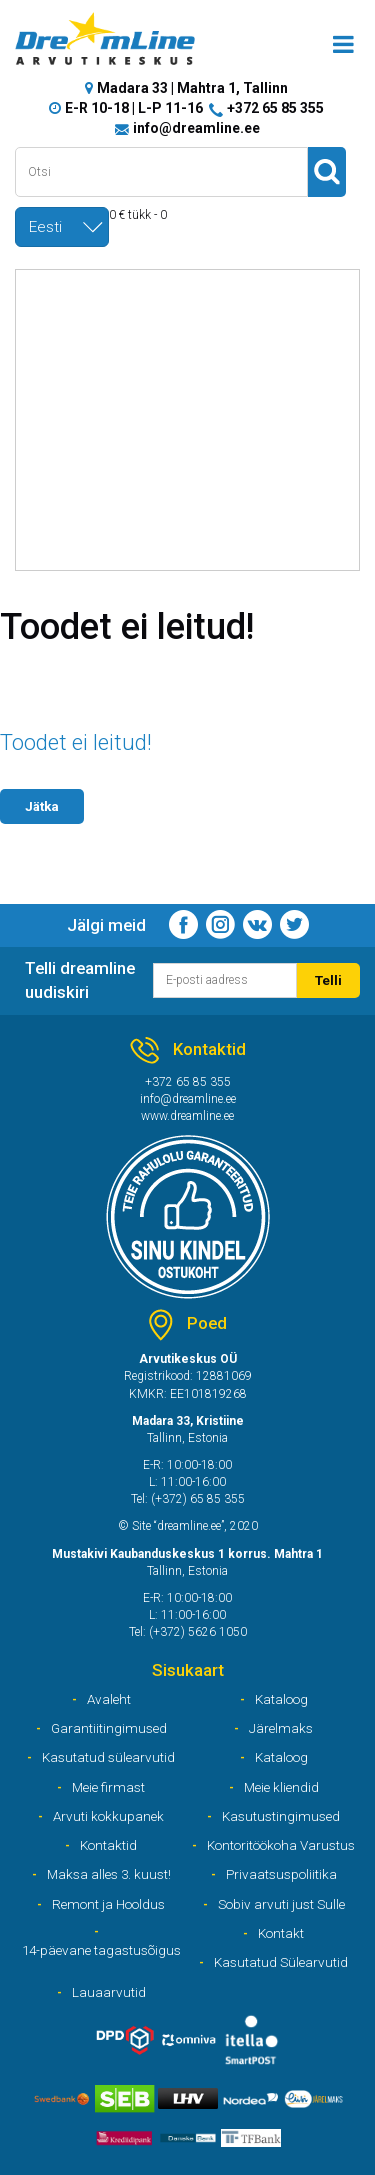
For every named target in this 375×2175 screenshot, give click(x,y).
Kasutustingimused (281, 1816)
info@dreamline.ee (196, 128)
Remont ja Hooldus (108, 1904)
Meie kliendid (281, 1787)
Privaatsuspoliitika (281, 1874)
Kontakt (281, 1933)
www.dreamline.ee (187, 1116)
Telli (328, 980)
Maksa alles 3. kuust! (109, 1874)
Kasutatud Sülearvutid (281, 1962)
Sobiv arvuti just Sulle (281, 1904)
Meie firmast (108, 1787)
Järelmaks (281, 1728)
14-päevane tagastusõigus (101, 1950)
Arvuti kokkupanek (108, 1816)
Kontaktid (108, 1845)
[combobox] (62, 227)
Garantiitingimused (109, 1728)
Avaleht (109, 1699)
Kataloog (281, 1699)
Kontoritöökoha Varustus (281, 1845)
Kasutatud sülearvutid (108, 1757)
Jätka (42, 806)
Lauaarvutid (109, 1992)
